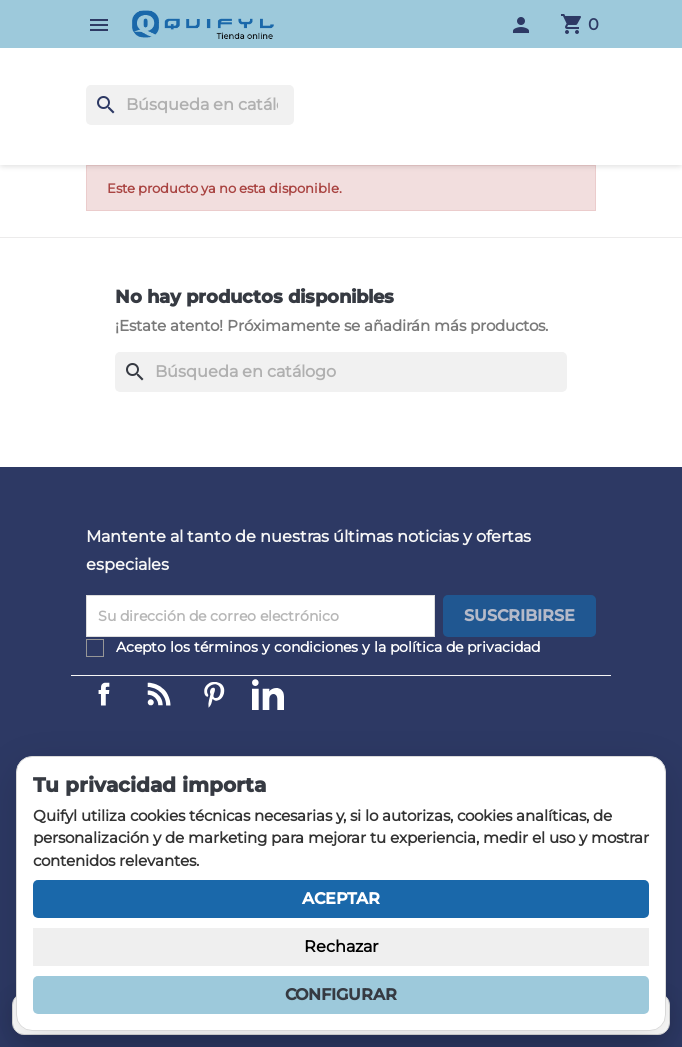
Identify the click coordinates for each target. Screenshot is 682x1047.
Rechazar (341, 946)
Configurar (341, 994)
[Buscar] (190, 105)
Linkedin (159, 694)
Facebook (104, 694)
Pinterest (214, 694)
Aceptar (341, 898)
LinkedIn (268, 694)
